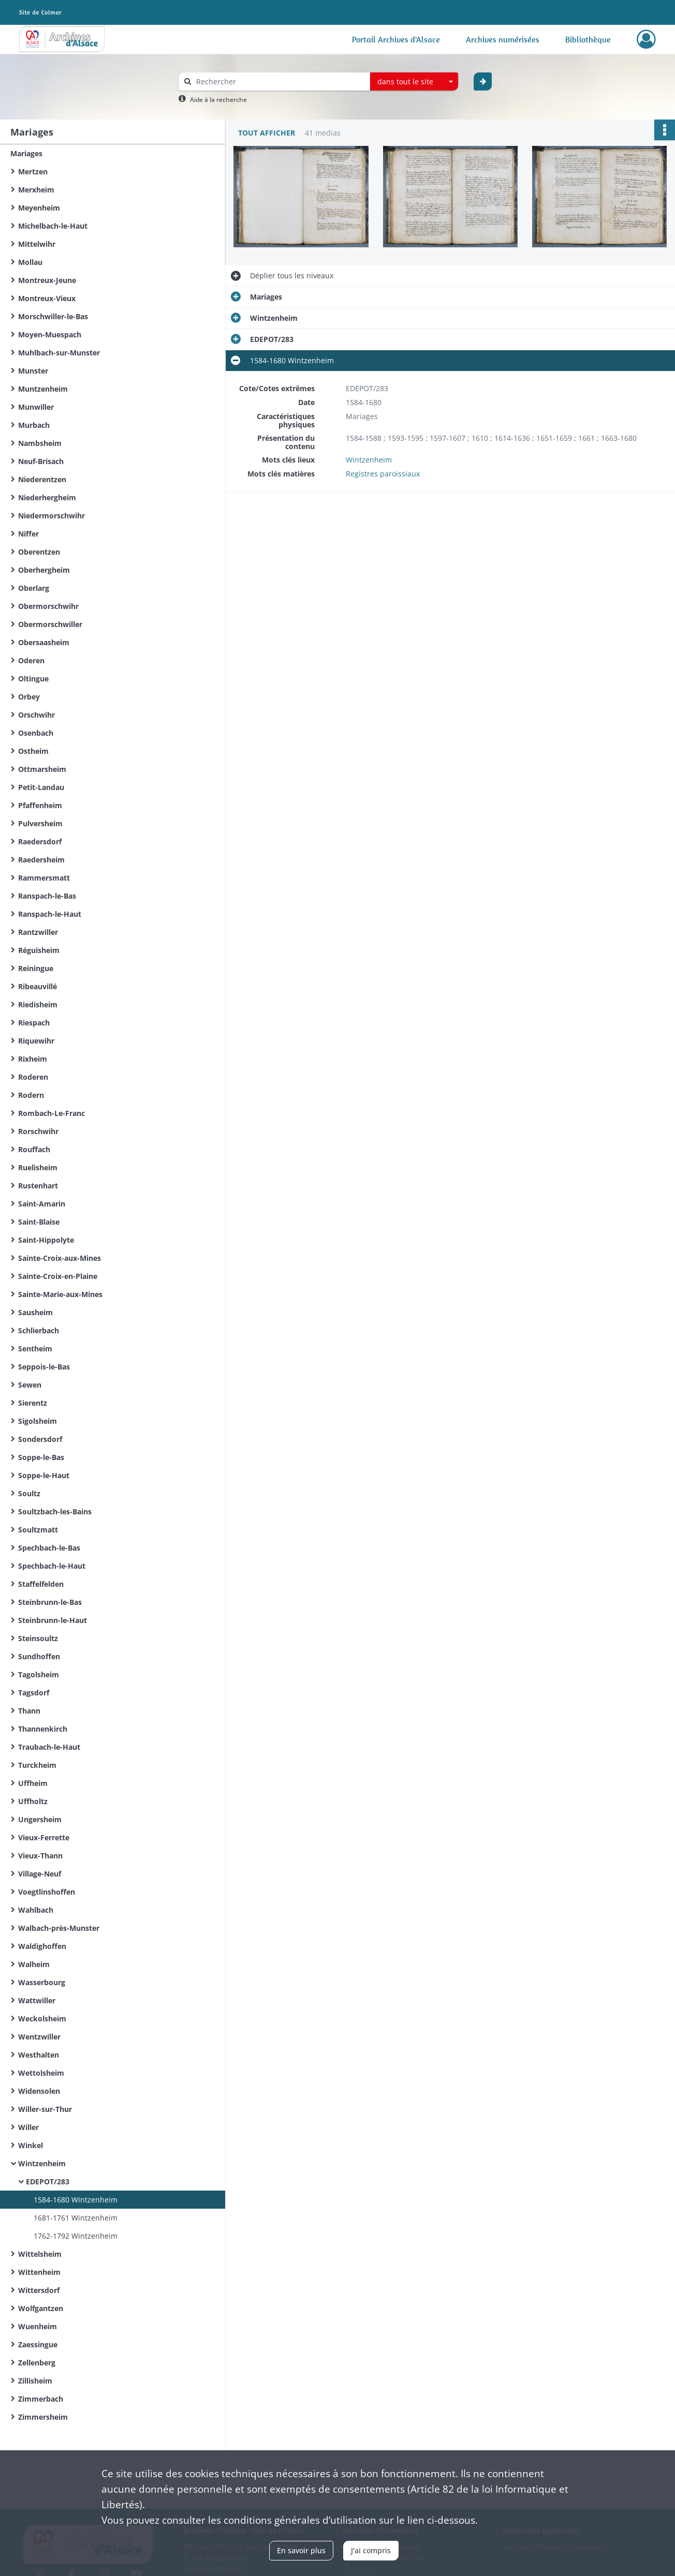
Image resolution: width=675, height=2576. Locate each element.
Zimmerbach (40, 2399)
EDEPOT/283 (47, 2181)
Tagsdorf (33, 1693)
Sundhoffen (39, 1656)
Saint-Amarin (41, 1204)
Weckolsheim (42, 2018)
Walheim (34, 1964)
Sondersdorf (40, 1439)
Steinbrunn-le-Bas (50, 1602)
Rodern (31, 1095)
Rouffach (34, 1149)
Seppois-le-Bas (44, 1367)
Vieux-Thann (40, 1855)
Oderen (31, 660)
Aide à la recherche (218, 99)
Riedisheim (37, 1004)
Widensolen (39, 2091)
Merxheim (36, 190)
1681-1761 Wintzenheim (76, 2218)
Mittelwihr (36, 244)
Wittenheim (39, 2272)
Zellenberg (36, 2362)
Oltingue (33, 678)
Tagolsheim (38, 1674)
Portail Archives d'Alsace (396, 39)
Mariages (26, 153)
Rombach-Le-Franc (51, 1113)
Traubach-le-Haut (49, 1747)
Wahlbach (35, 1910)
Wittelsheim (40, 2254)
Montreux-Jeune (47, 280)
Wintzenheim (42, 2163)
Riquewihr (36, 1041)
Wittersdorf (39, 2290)
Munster (33, 371)
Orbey (29, 697)
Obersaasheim (43, 642)
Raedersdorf (40, 841)
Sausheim (35, 1312)
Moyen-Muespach (49, 334)
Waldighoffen (42, 1946)
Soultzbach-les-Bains (55, 1511)
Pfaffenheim (40, 805)
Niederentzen (42, 479)
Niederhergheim (47, 497)
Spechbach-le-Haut (51, 1566)
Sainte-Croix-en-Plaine (57, 1276)
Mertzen (33, 171)
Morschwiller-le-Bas (53, 316)
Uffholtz (33, 1801)
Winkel (30, 2145)
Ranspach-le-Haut (49, 914)
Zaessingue (37, 2344)
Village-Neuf (39, 1874)
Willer (28, 2127)
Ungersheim (40, 1819)
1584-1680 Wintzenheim (76, 2200)
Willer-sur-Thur (45, 2109)
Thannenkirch (42, 1729)
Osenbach (35, 733)
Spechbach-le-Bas (49, 1548)
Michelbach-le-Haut (52, 226)
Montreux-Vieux (47, 298)
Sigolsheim (37, 1421)
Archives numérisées (502, 39)
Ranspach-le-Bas (47, 896)
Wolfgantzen (40, 2308)
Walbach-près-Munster (58, 1928)
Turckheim (37, 1765)
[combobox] (414, 81)
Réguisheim (39, 950)
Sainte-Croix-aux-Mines (59, 1258)
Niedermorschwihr (51, 515)
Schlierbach (38, 1330)
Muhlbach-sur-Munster (59, 353)
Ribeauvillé (37, 986)
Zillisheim (35, 2381)
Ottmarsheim (42, 769)
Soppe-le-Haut (43, 1475)
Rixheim (32, 1059)
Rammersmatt (44, 878)
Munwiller (36, 407)
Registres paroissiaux (383, 474)
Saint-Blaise (39, 1222)
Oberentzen (39, 552)
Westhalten (38, 2055)
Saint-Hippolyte (46, 1240)
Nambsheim (40, 443)
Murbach (34, 425)
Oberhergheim (44, 570)
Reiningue (35, 968)
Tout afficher (266, 133)
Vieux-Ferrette (43, 1837)
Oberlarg (33, 588)
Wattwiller (36, 2000)
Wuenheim (37, 2326)
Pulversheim (40, 823)
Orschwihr (36, 715)
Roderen (33, 1077)
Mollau (30, 262)
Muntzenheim (43, 389)
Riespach (34, 1023)
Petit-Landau (41, 787)
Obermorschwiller (50, 624)
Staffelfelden (41, 1584)
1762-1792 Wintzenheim (76, 2236)
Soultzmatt (38, 1530)
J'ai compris (371, 2550)
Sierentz (32, 1403)
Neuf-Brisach (41, 461)
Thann (29, 1711)
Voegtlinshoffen (46, 1892)
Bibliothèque (588, 39)
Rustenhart (38, 1185)
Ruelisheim (37, 1167)
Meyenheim (39, 208)
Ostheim (33, 751)
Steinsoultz (38, 1638)
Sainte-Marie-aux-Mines (60, 1294)
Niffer (28, 534)
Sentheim (35, 1348)
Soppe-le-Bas (41, 1457)
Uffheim (33, 1783)
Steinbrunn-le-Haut (52, 1620)
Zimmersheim (43, 2417)
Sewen (29, 1385)
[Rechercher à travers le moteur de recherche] (279, 81)
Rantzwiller (38, 932)
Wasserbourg (41, 1982)
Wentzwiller (39, 2037)
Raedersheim (41, 860)
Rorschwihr (38, 1131)
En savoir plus (301, 2550)
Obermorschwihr (48, 606)
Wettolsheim (41, 2073)
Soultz (29, 1493)
